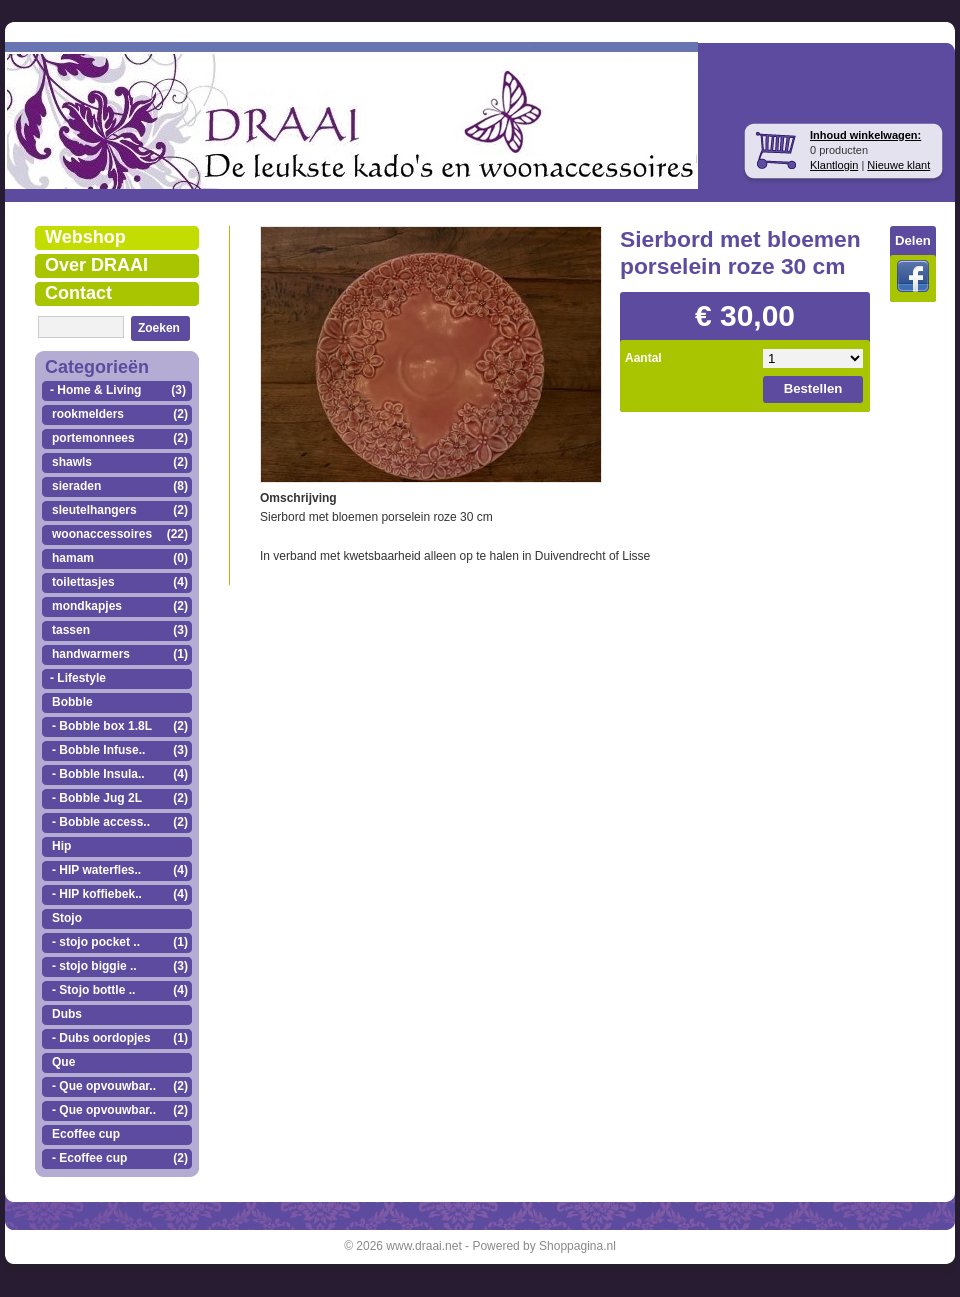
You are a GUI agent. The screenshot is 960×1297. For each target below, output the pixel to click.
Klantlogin (834, 165)
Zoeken (159, 328)
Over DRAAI (96, 265)
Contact (78, 293)
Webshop (85, 237)
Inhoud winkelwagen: (865, 135)
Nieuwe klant (898, 165)
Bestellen (813, 388)
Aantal (643, 358)
